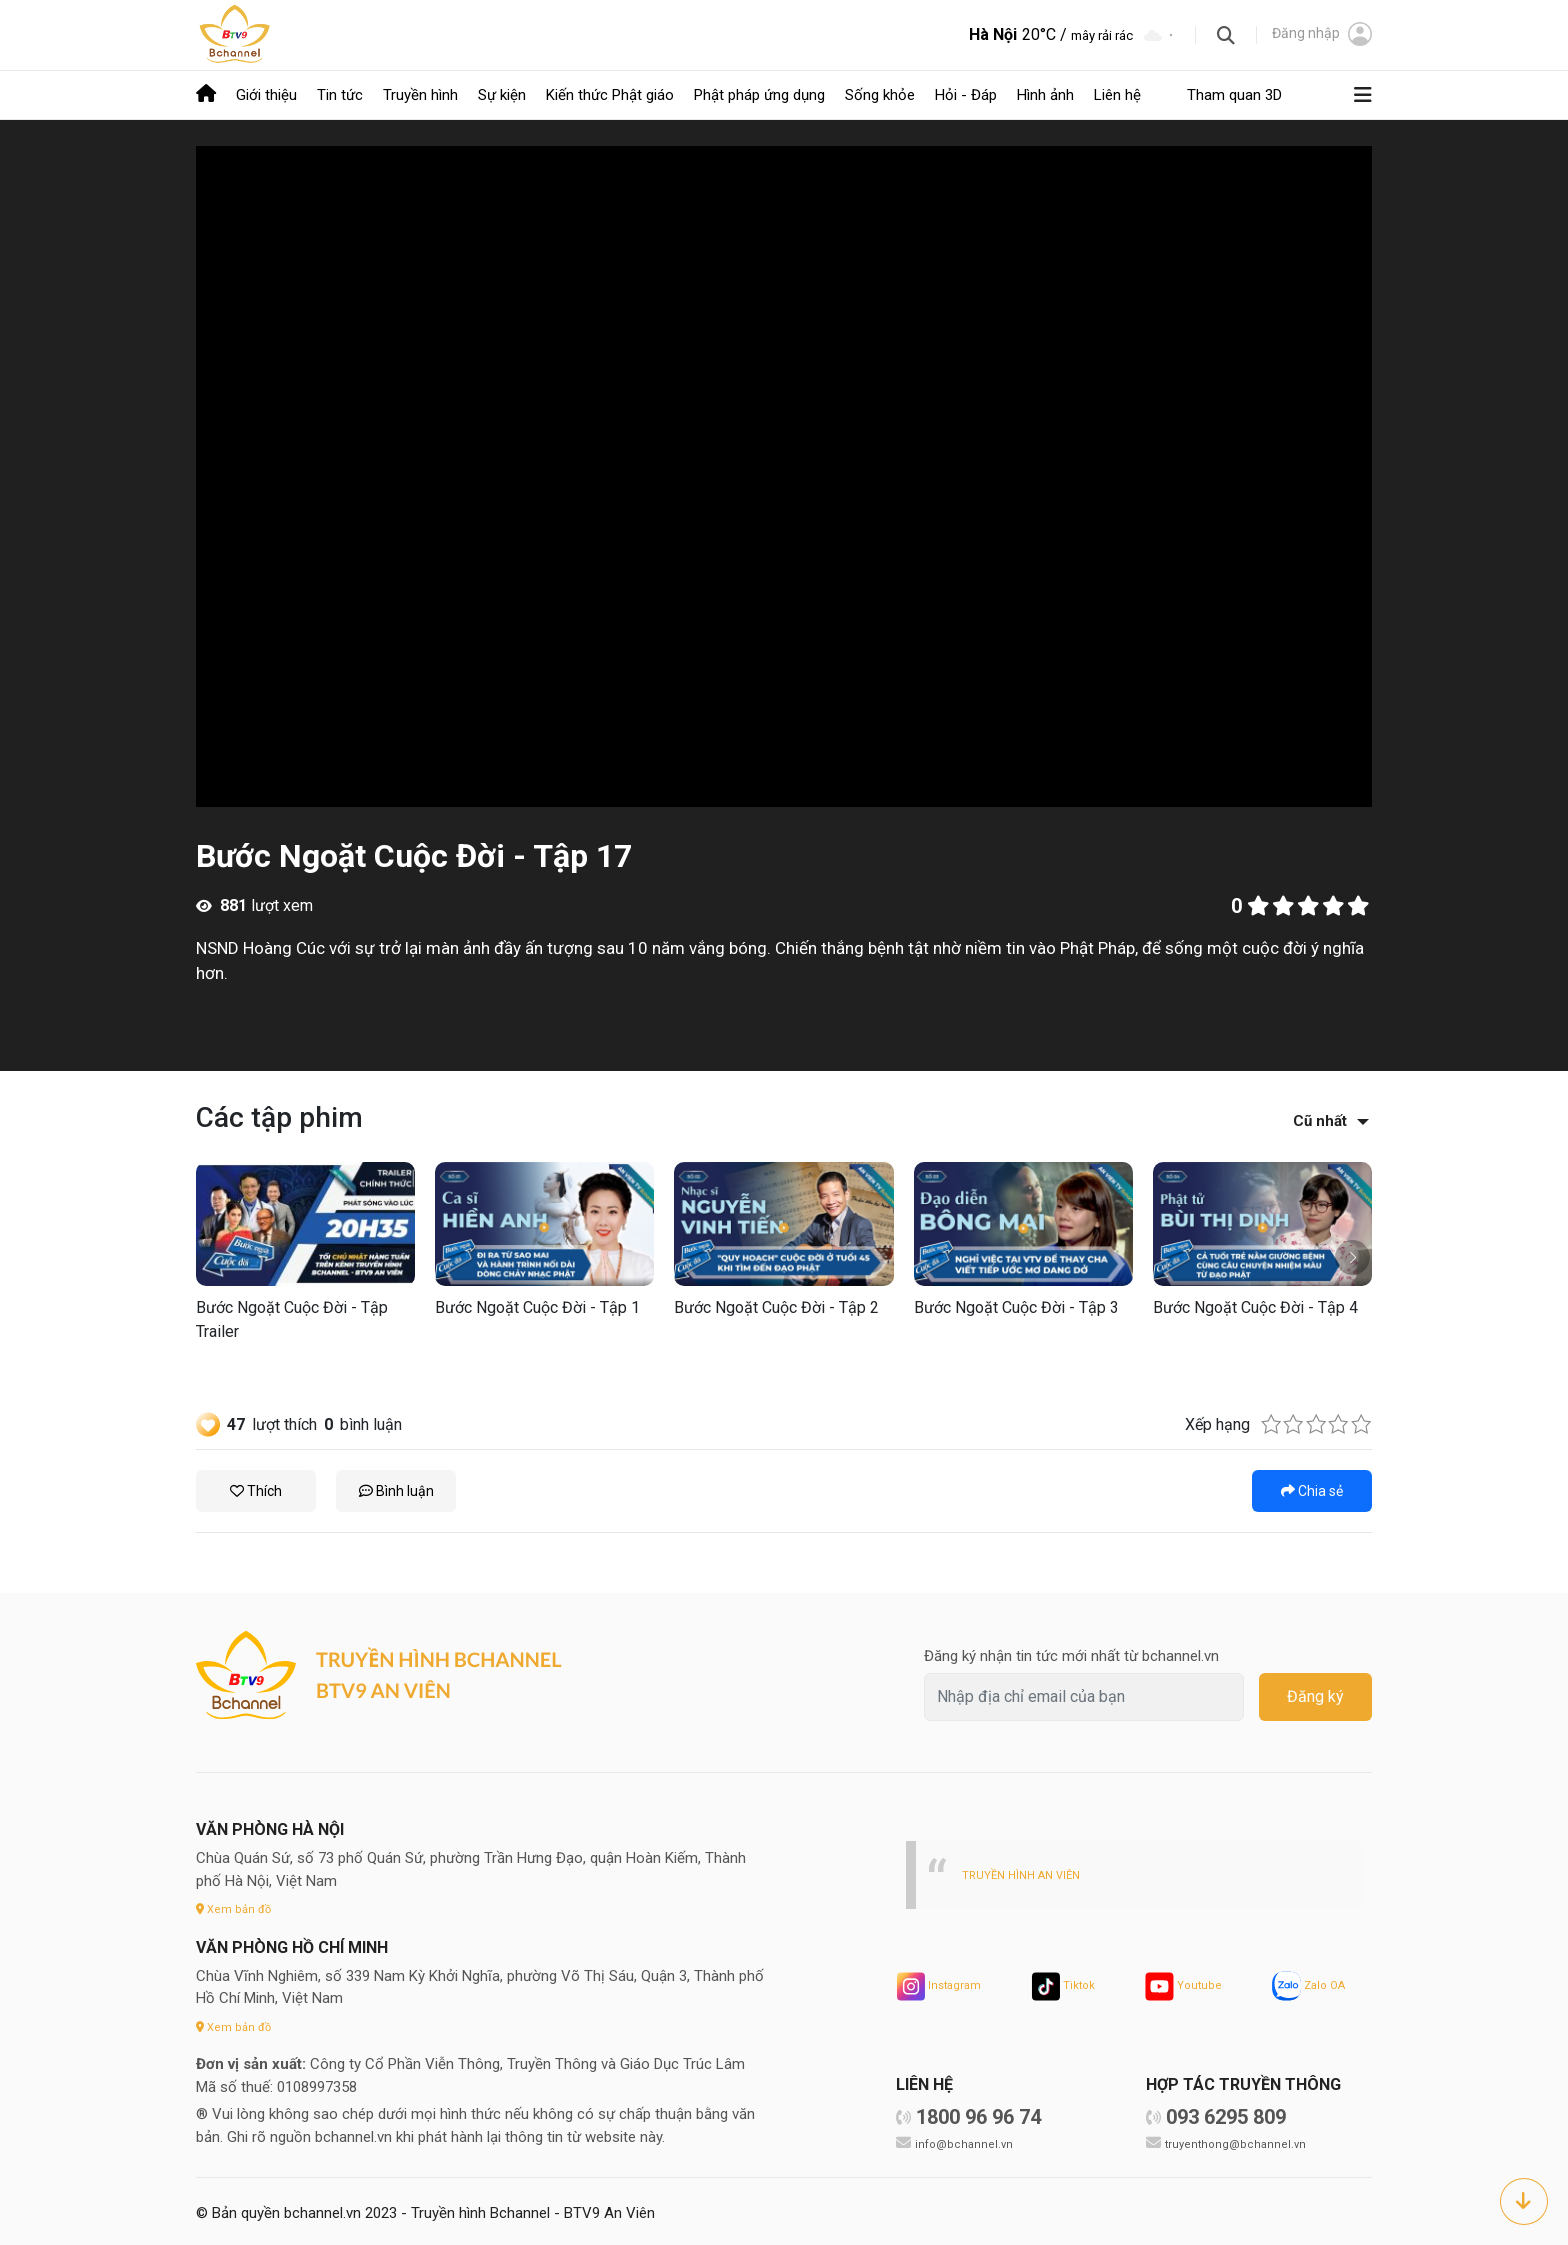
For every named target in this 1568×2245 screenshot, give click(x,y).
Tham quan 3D (1234, 94)
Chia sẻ (1312, 1489)
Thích (256, 1489)
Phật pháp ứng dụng (759, 94)
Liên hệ (1117, 94)
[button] (1352, 1255)
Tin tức (340, 94)
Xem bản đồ (237, 1906)
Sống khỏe (880, 94)
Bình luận (396, 1489)
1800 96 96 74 (978, 2115)
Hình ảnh (1045, 94)
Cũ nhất (1320, 1119)
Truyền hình (420, 94)
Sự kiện (502, 94)
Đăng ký (1315, 1694)
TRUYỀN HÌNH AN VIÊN (1027, 1872)
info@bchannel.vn (967, 2141)
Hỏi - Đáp (966, 94)
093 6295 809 (1226, 2115)
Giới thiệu (266, 94)
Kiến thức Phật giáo (610, 94)
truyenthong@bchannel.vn (1240, 2141)
